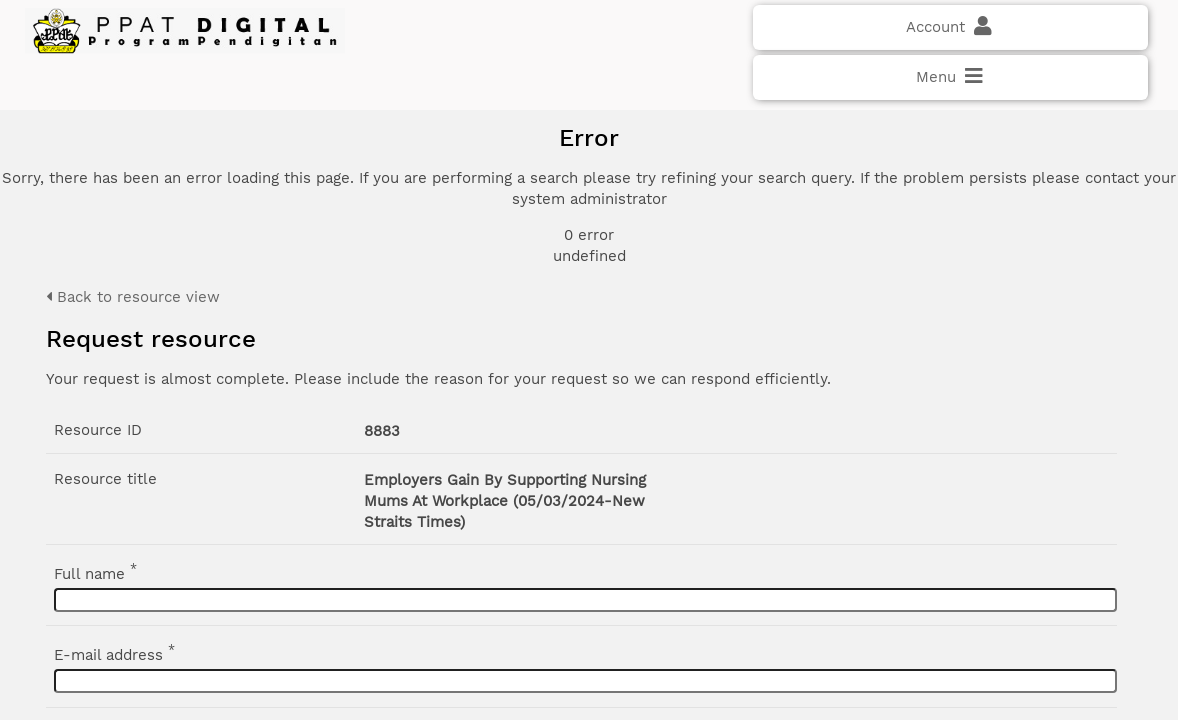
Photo (953, 209)
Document (970, 233)
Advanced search (980, 400)
